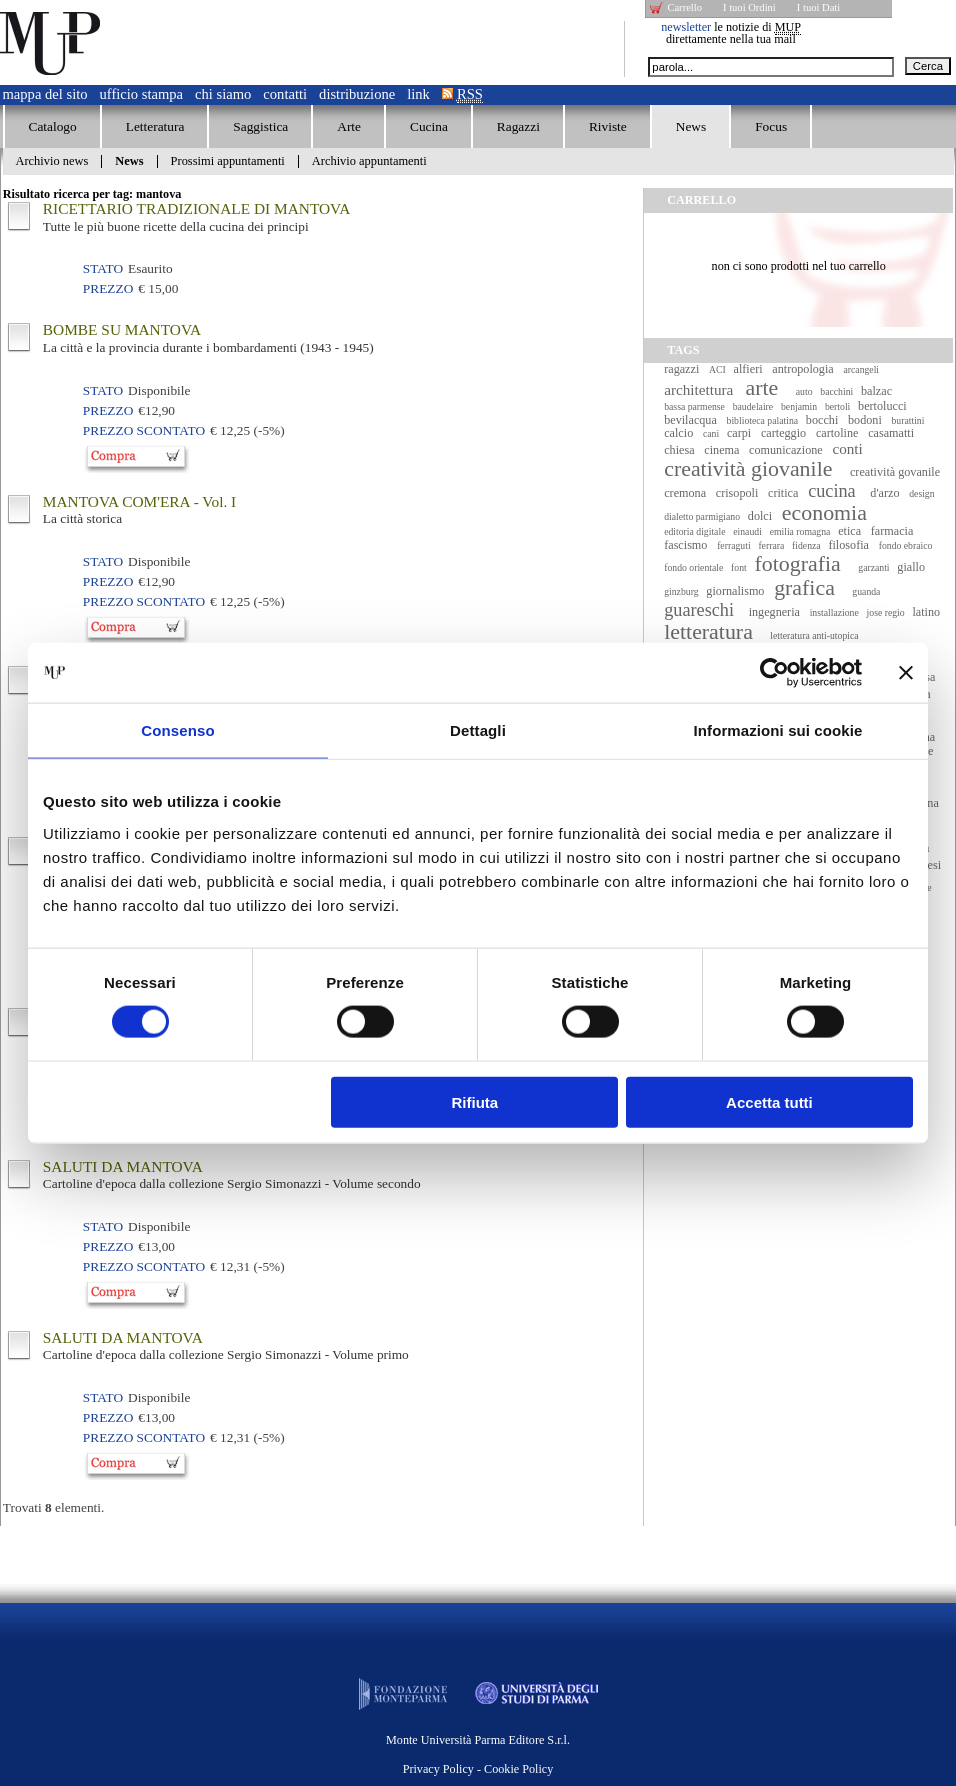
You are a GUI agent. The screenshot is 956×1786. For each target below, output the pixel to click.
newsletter (686, 27)
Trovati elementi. (54, 1507)
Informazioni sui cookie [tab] (778, 730)
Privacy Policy (438, 1769)
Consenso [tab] (177, 730)
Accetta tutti (769, 1101)
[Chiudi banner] (906, 673)
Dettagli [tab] (478, 730)
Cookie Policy (518, 1769)
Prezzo (108, 288)
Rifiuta (475, 1101)
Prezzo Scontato (144, 430)
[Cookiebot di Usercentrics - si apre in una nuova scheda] (774, 673)
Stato (103, 268)
